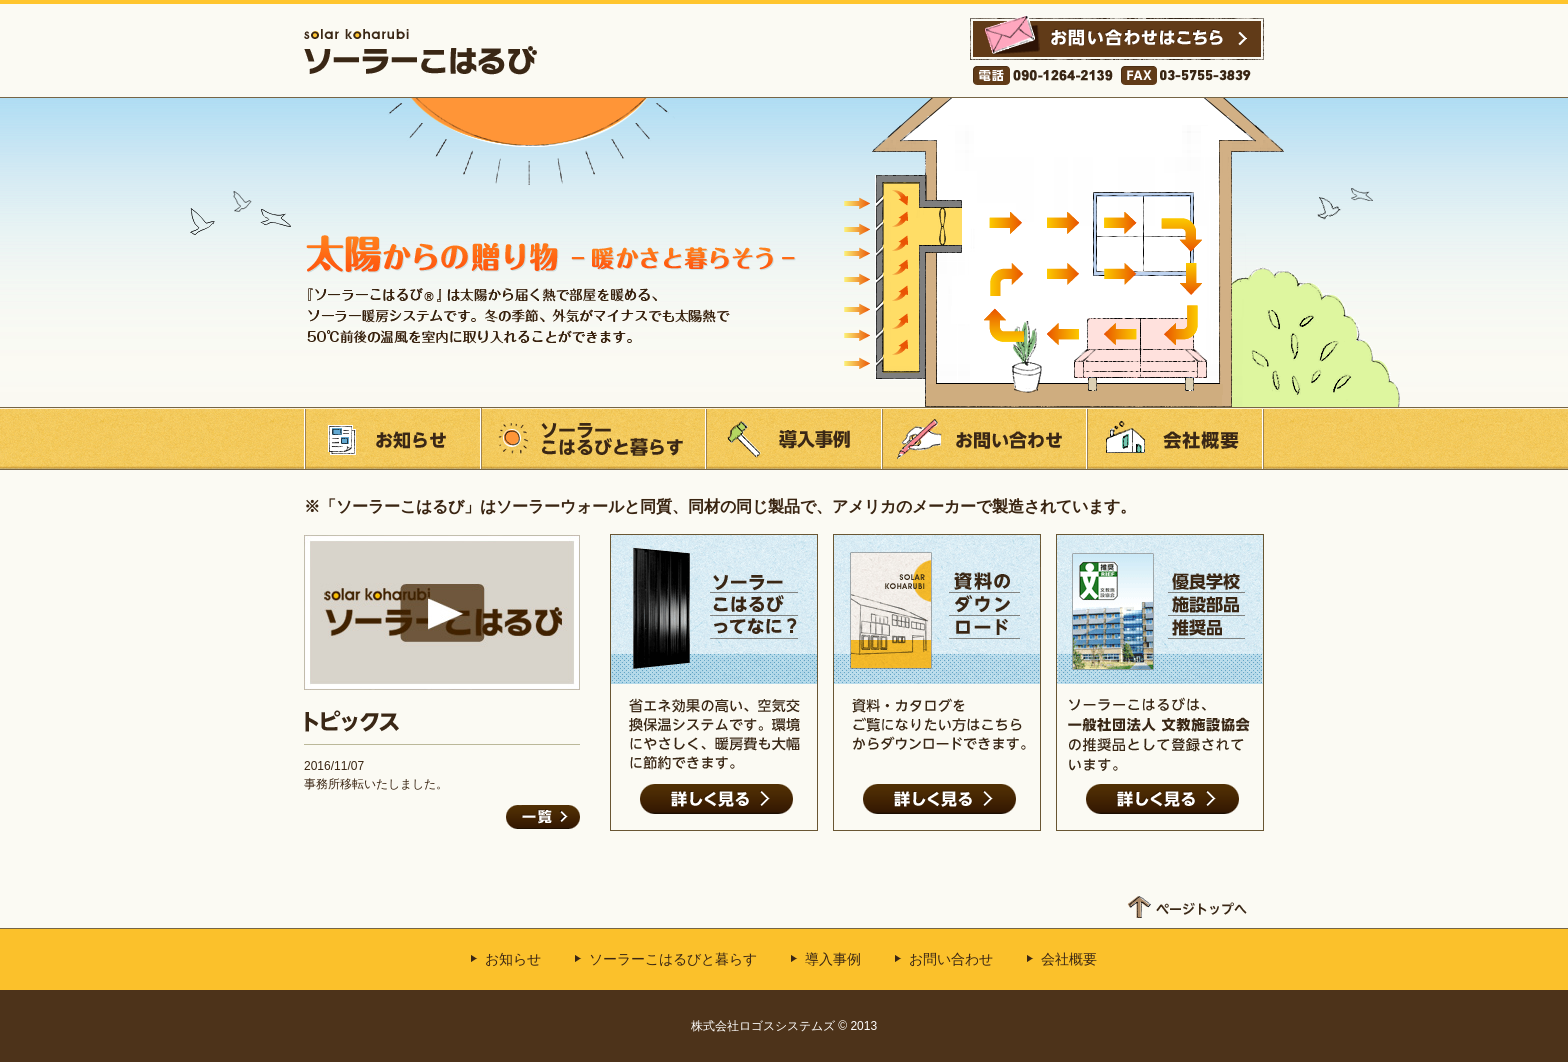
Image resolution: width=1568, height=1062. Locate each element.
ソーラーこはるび (420, 51)
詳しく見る (716, 799)
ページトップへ (1187, 902)
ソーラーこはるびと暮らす (592, 438)
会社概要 (1175, 438)
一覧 (543, 817)
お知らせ (392, 438)
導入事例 (793, 438)
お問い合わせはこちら (1117, 47)
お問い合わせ (983, 438)
